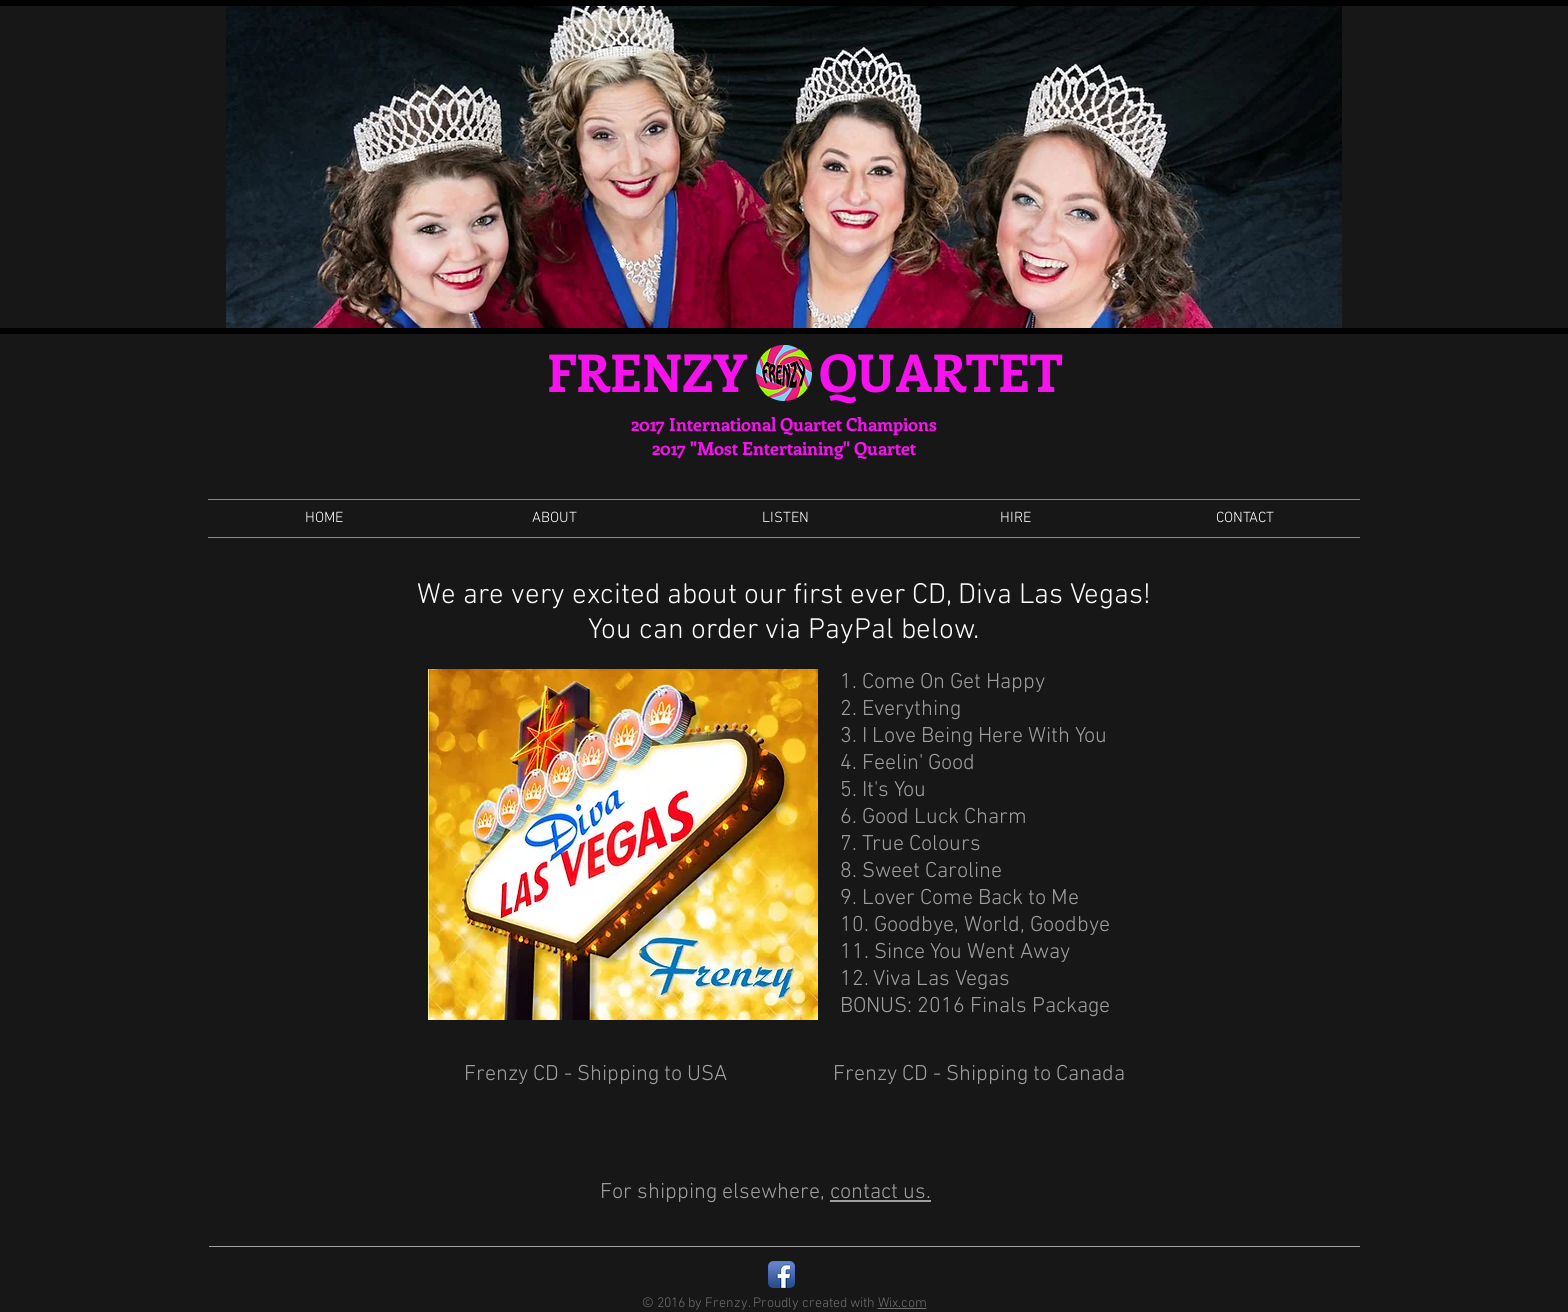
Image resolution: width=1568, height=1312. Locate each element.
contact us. (880, 1192)
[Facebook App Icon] (781, 1274)
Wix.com (902, 1303)
